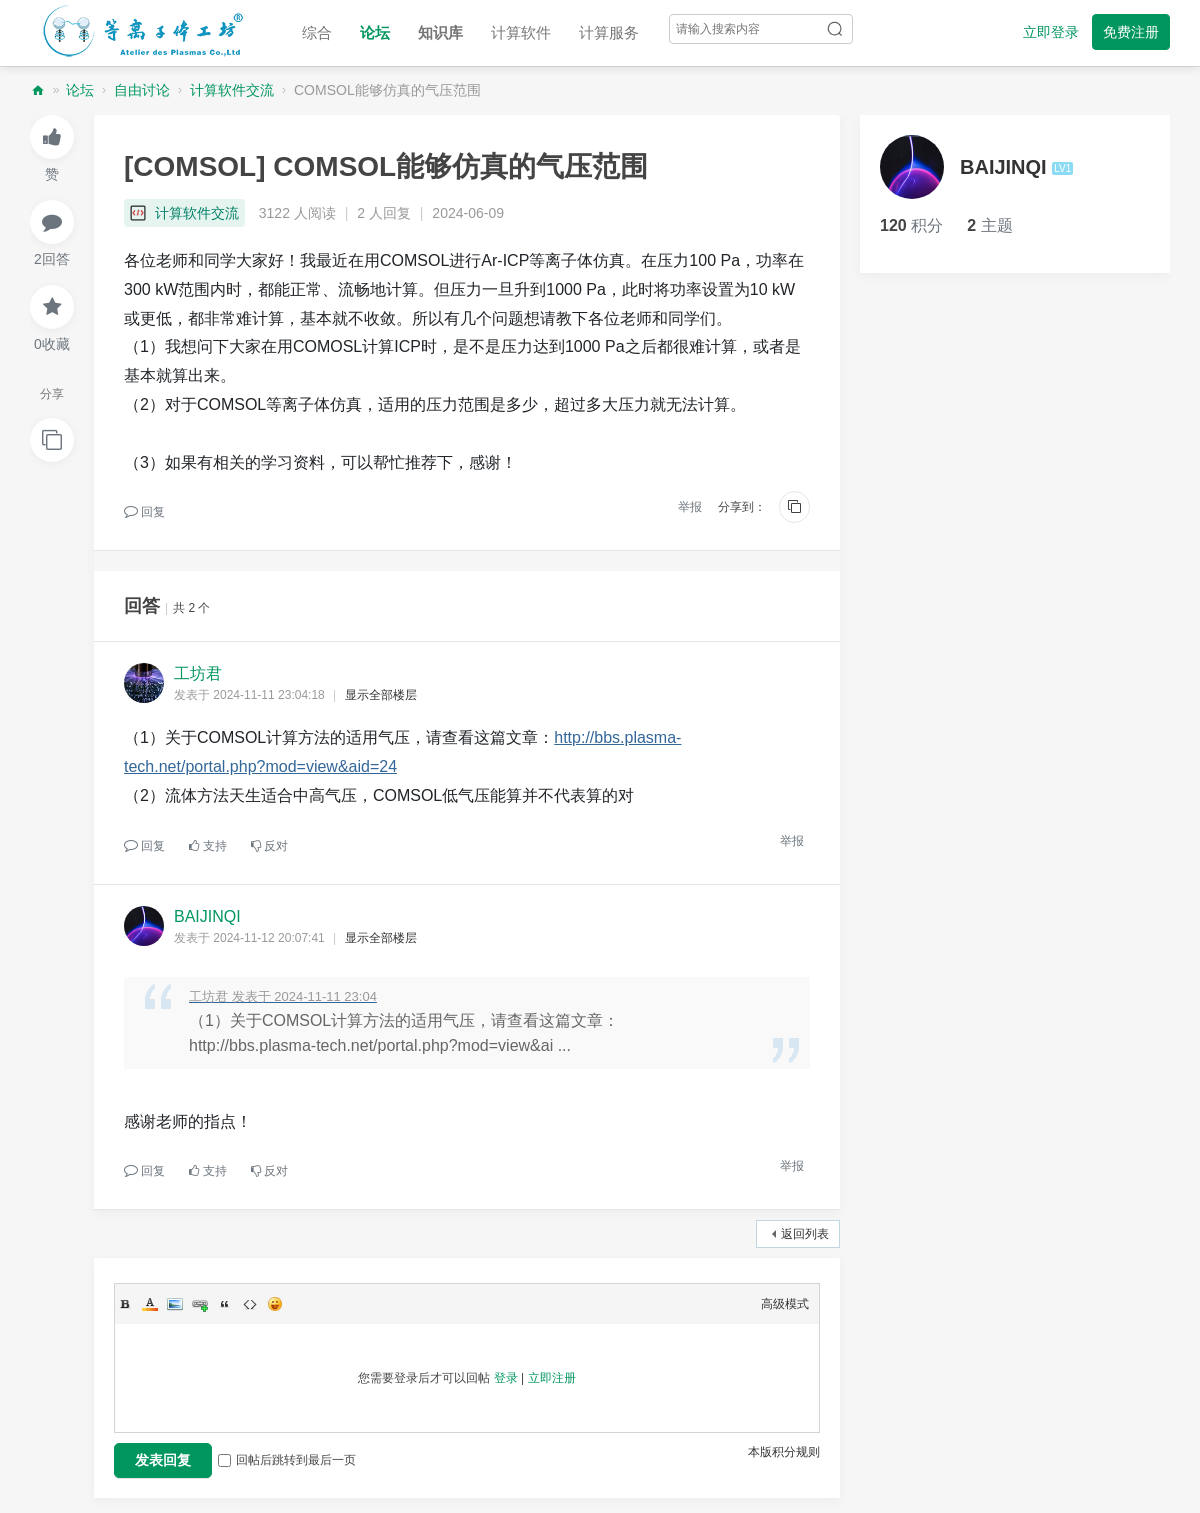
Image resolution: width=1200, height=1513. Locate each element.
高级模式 (785, 1304)
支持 (207, 846)
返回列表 (805, 1234)
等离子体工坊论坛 (38, 90)
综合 (317, 32)
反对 (269, 846)
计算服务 (609, 32)
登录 (506, 1378)
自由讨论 (142, 90)
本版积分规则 (784, 1452)
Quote (225, 1304)
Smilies (275, 1304)
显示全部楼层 (381, 695)
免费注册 (1131, 32)
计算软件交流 (232, 90)
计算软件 (521, 32)
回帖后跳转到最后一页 (287, 1460)
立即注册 (552, 1378)
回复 (144, 511)
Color (150, 1304)
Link (200, 1304)
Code (250, 1304)
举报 (690, 507)
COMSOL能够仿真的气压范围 (387, 90)
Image (175, 1304)
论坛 (375, 32)
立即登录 (1051, 32)
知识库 (440, 32)
